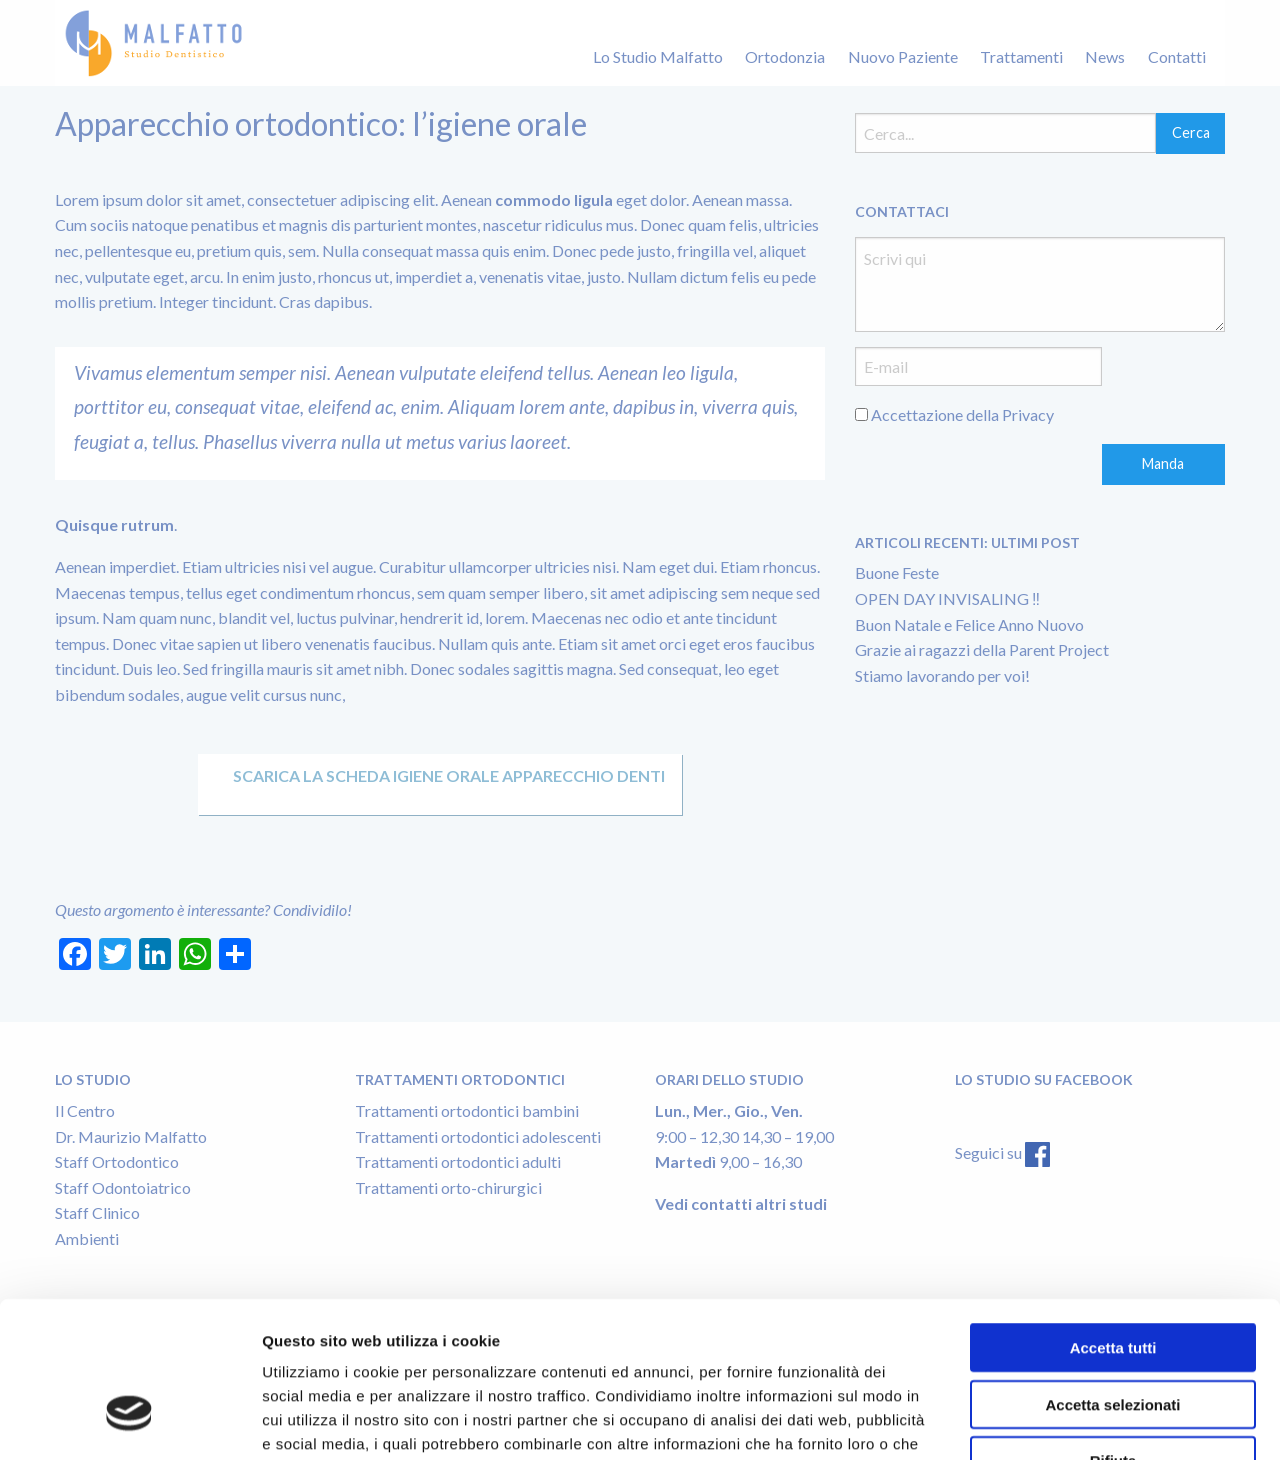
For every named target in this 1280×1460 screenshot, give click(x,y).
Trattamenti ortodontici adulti (458, 1161)
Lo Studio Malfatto (658, 56)
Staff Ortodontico (117, 1161)
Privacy (1028, 414)
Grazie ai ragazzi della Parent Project (982, 649)
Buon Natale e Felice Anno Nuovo (969, 624)
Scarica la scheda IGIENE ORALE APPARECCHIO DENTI (440, 775)
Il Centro (85, 1110)
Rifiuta (1113, 1332)
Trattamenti (1021, 56)
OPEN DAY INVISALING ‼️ (947, 598)
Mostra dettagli (694, 1420)
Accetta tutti (1113, 1219)
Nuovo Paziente (903, 56)
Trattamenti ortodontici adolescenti (478, 1136)
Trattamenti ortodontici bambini (467, 1110)
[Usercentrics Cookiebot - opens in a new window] (129, 1421)
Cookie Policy (692, 1339)
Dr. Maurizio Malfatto (131, 1136)
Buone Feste (897, 572)
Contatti (1177, 56)
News (1105, 56)
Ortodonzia (785, 56)
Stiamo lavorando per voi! (942, 675)
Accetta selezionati (1112, 1276)
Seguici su (990, 1152)
